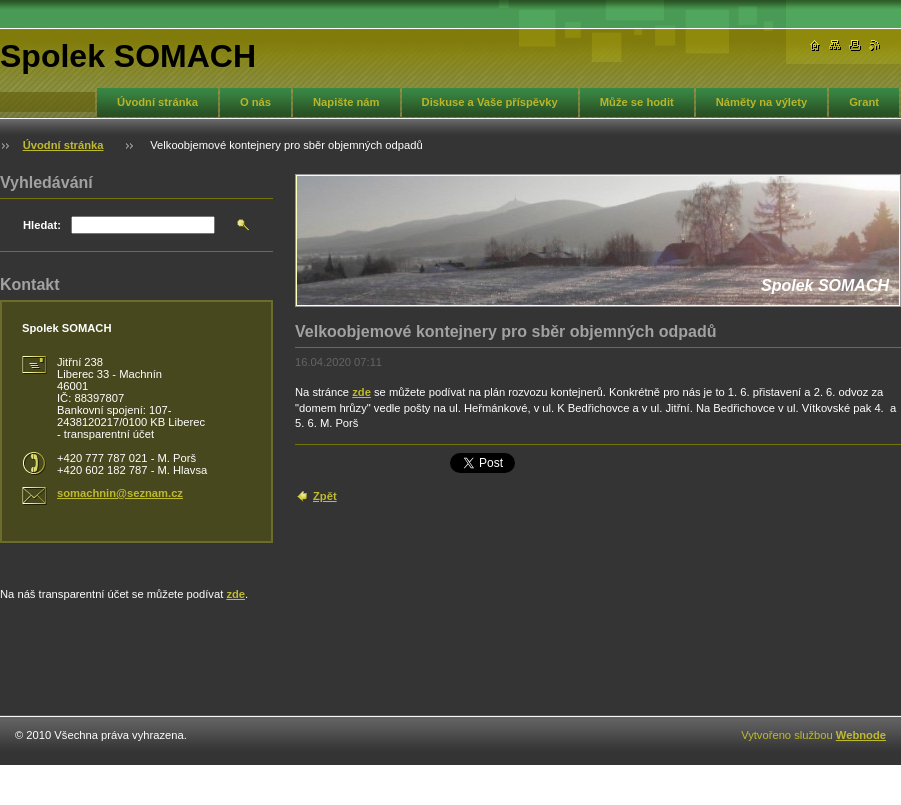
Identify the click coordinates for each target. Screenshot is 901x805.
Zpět (325, 496)
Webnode (861, 735)
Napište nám (346, 102)
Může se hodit (637, 102)
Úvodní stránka (157, 102)
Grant (864, 102)
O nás (255, 102)
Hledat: (42, 225)
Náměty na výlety (761, 102)
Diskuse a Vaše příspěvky (490, 102)
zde (361, 392)
